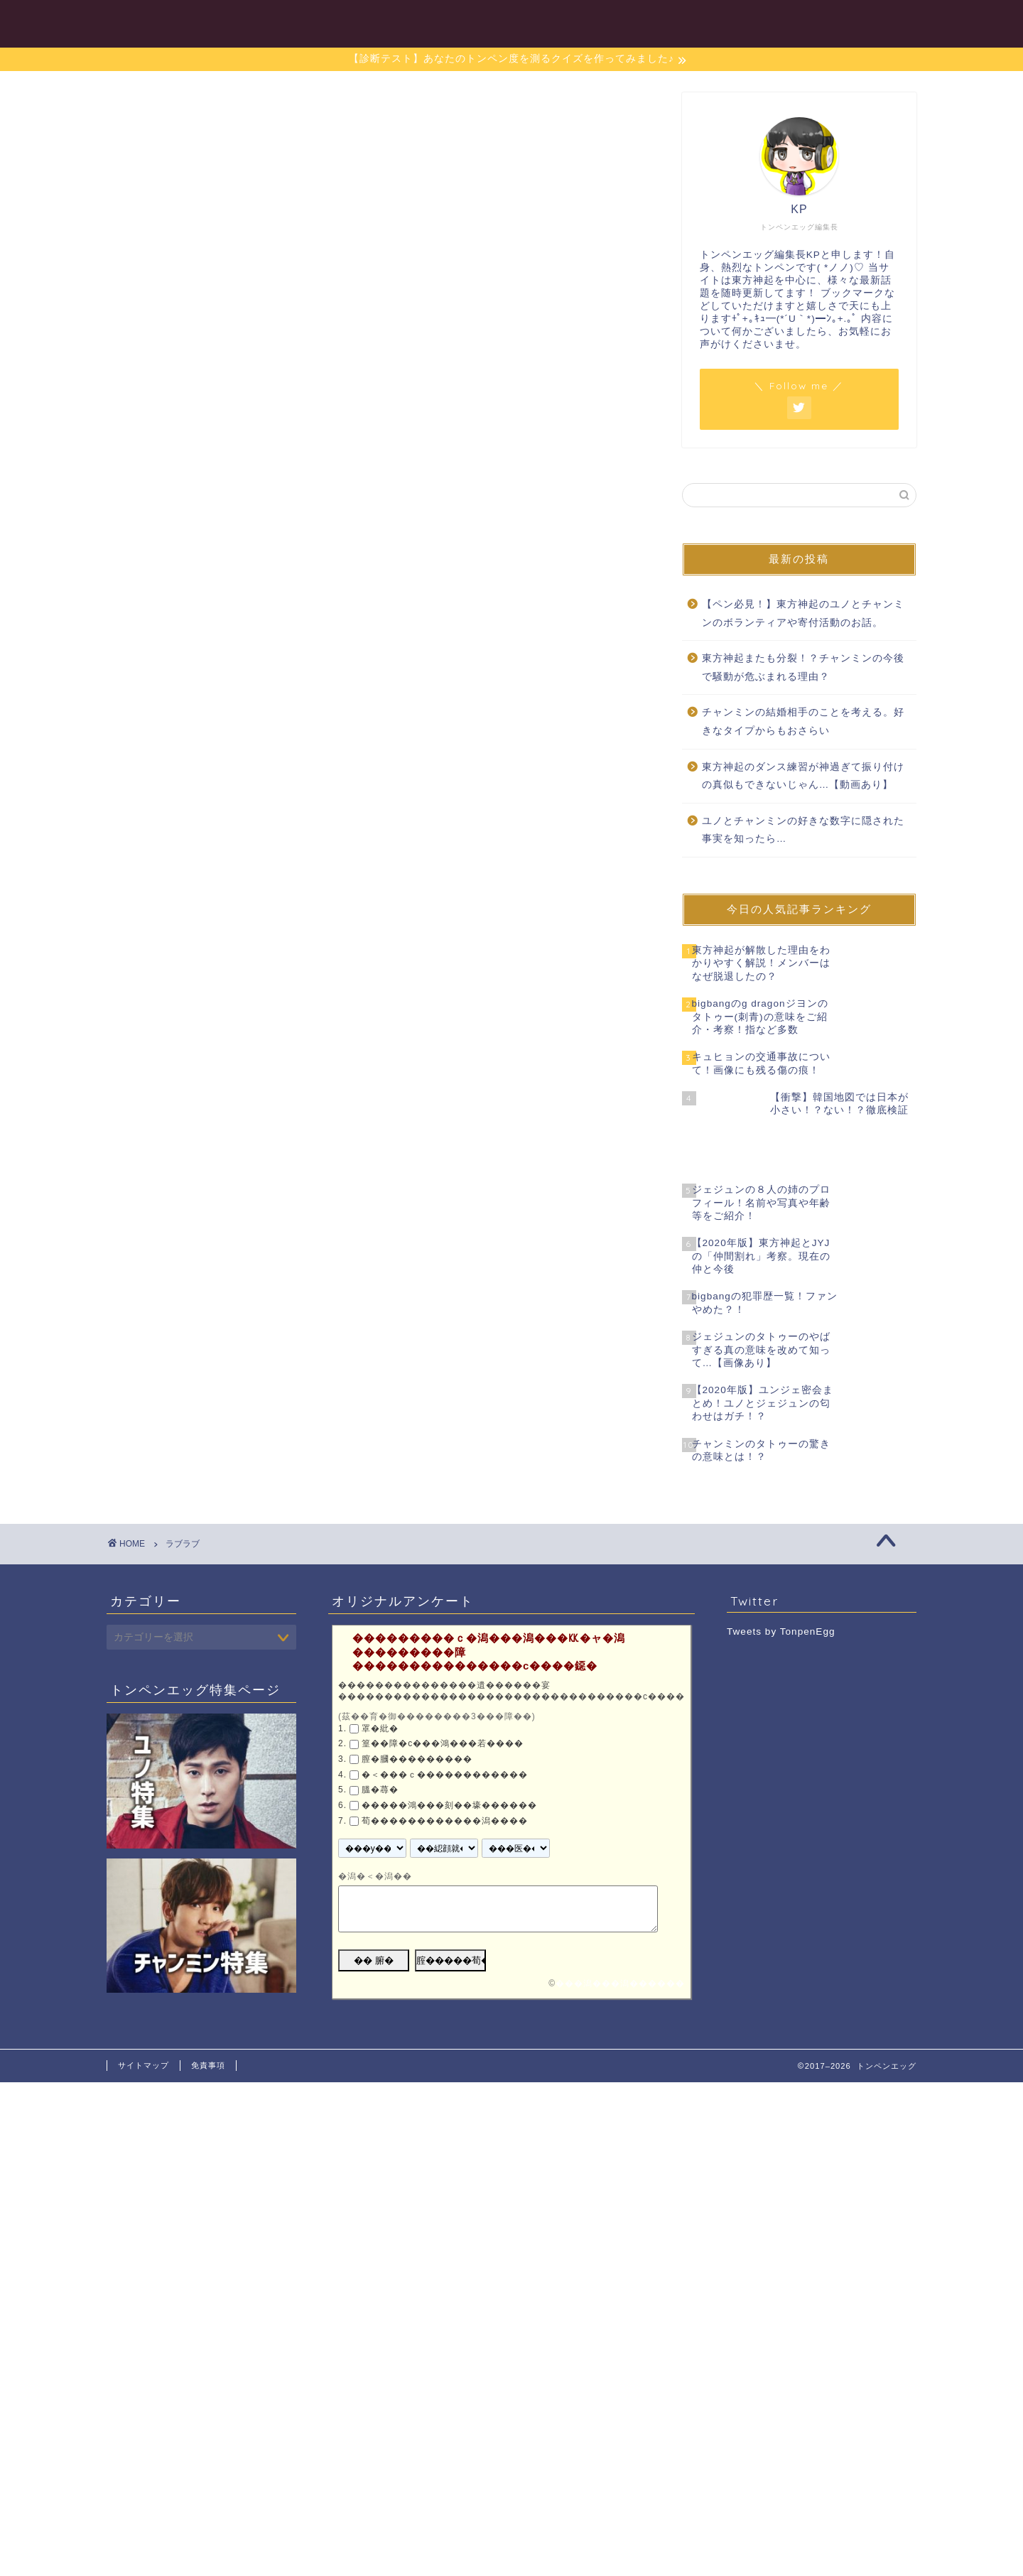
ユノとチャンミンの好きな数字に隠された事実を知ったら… (803, 830)
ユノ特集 (560, 22)
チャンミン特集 (658, 22)
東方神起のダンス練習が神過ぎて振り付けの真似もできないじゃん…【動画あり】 (803, 776)
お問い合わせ (872, 22)
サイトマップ (143, 2012)
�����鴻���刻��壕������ (449, 1753)
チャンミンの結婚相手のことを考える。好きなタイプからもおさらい (803, 721)
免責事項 (208, 2012)
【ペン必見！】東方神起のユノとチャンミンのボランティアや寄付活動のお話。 (803, 613)
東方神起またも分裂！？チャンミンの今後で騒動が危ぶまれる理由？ (803, 667)
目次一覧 (479, 22)
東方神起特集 (768, 22)
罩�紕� (380, 1677)
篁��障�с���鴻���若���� (443, 1691)
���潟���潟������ (620, 1932)
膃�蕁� (380, 1738)
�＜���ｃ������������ (445, 1722)
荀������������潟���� (445, 1768)
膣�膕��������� (417, 1707)
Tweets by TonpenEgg (781, 1579)
